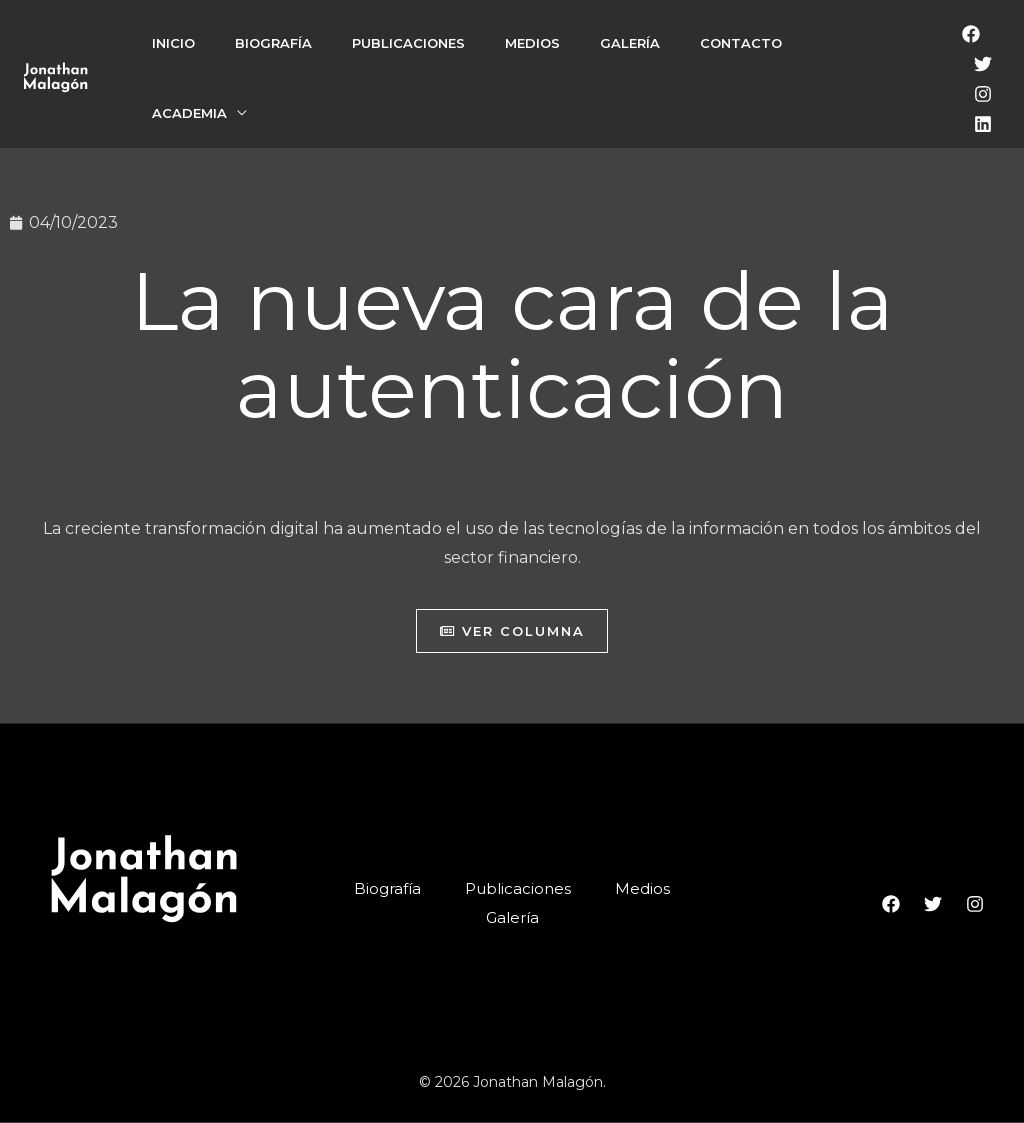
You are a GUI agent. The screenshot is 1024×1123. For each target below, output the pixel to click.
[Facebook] (971, 34)
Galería (630, 43)
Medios (532, 43)
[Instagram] (983, 94)
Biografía (273, 43)
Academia (189, 113)
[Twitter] (983, 64)
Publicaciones (408, 43)
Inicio (173, 43)
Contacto (741, 43)
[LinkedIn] (983, 124)
